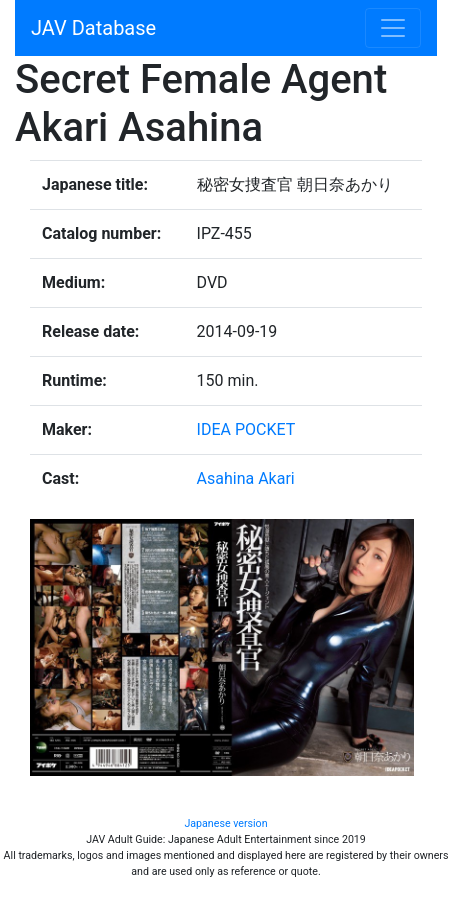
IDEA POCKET (246, 429)
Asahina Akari (246, 478)
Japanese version (225, 823)
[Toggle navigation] (393, 28)
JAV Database (93, 28)
